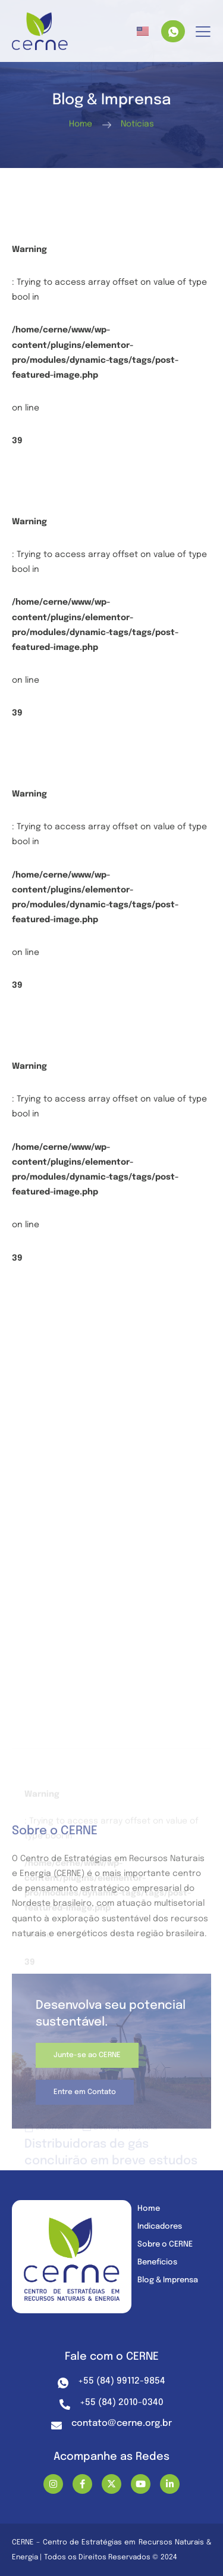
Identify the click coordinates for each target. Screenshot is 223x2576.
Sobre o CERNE (165, 2244)
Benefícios (157, 2262)
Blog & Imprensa (167, 2280)
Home (148, 2209)
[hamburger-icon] (203, 32)
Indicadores (159, 2226)
